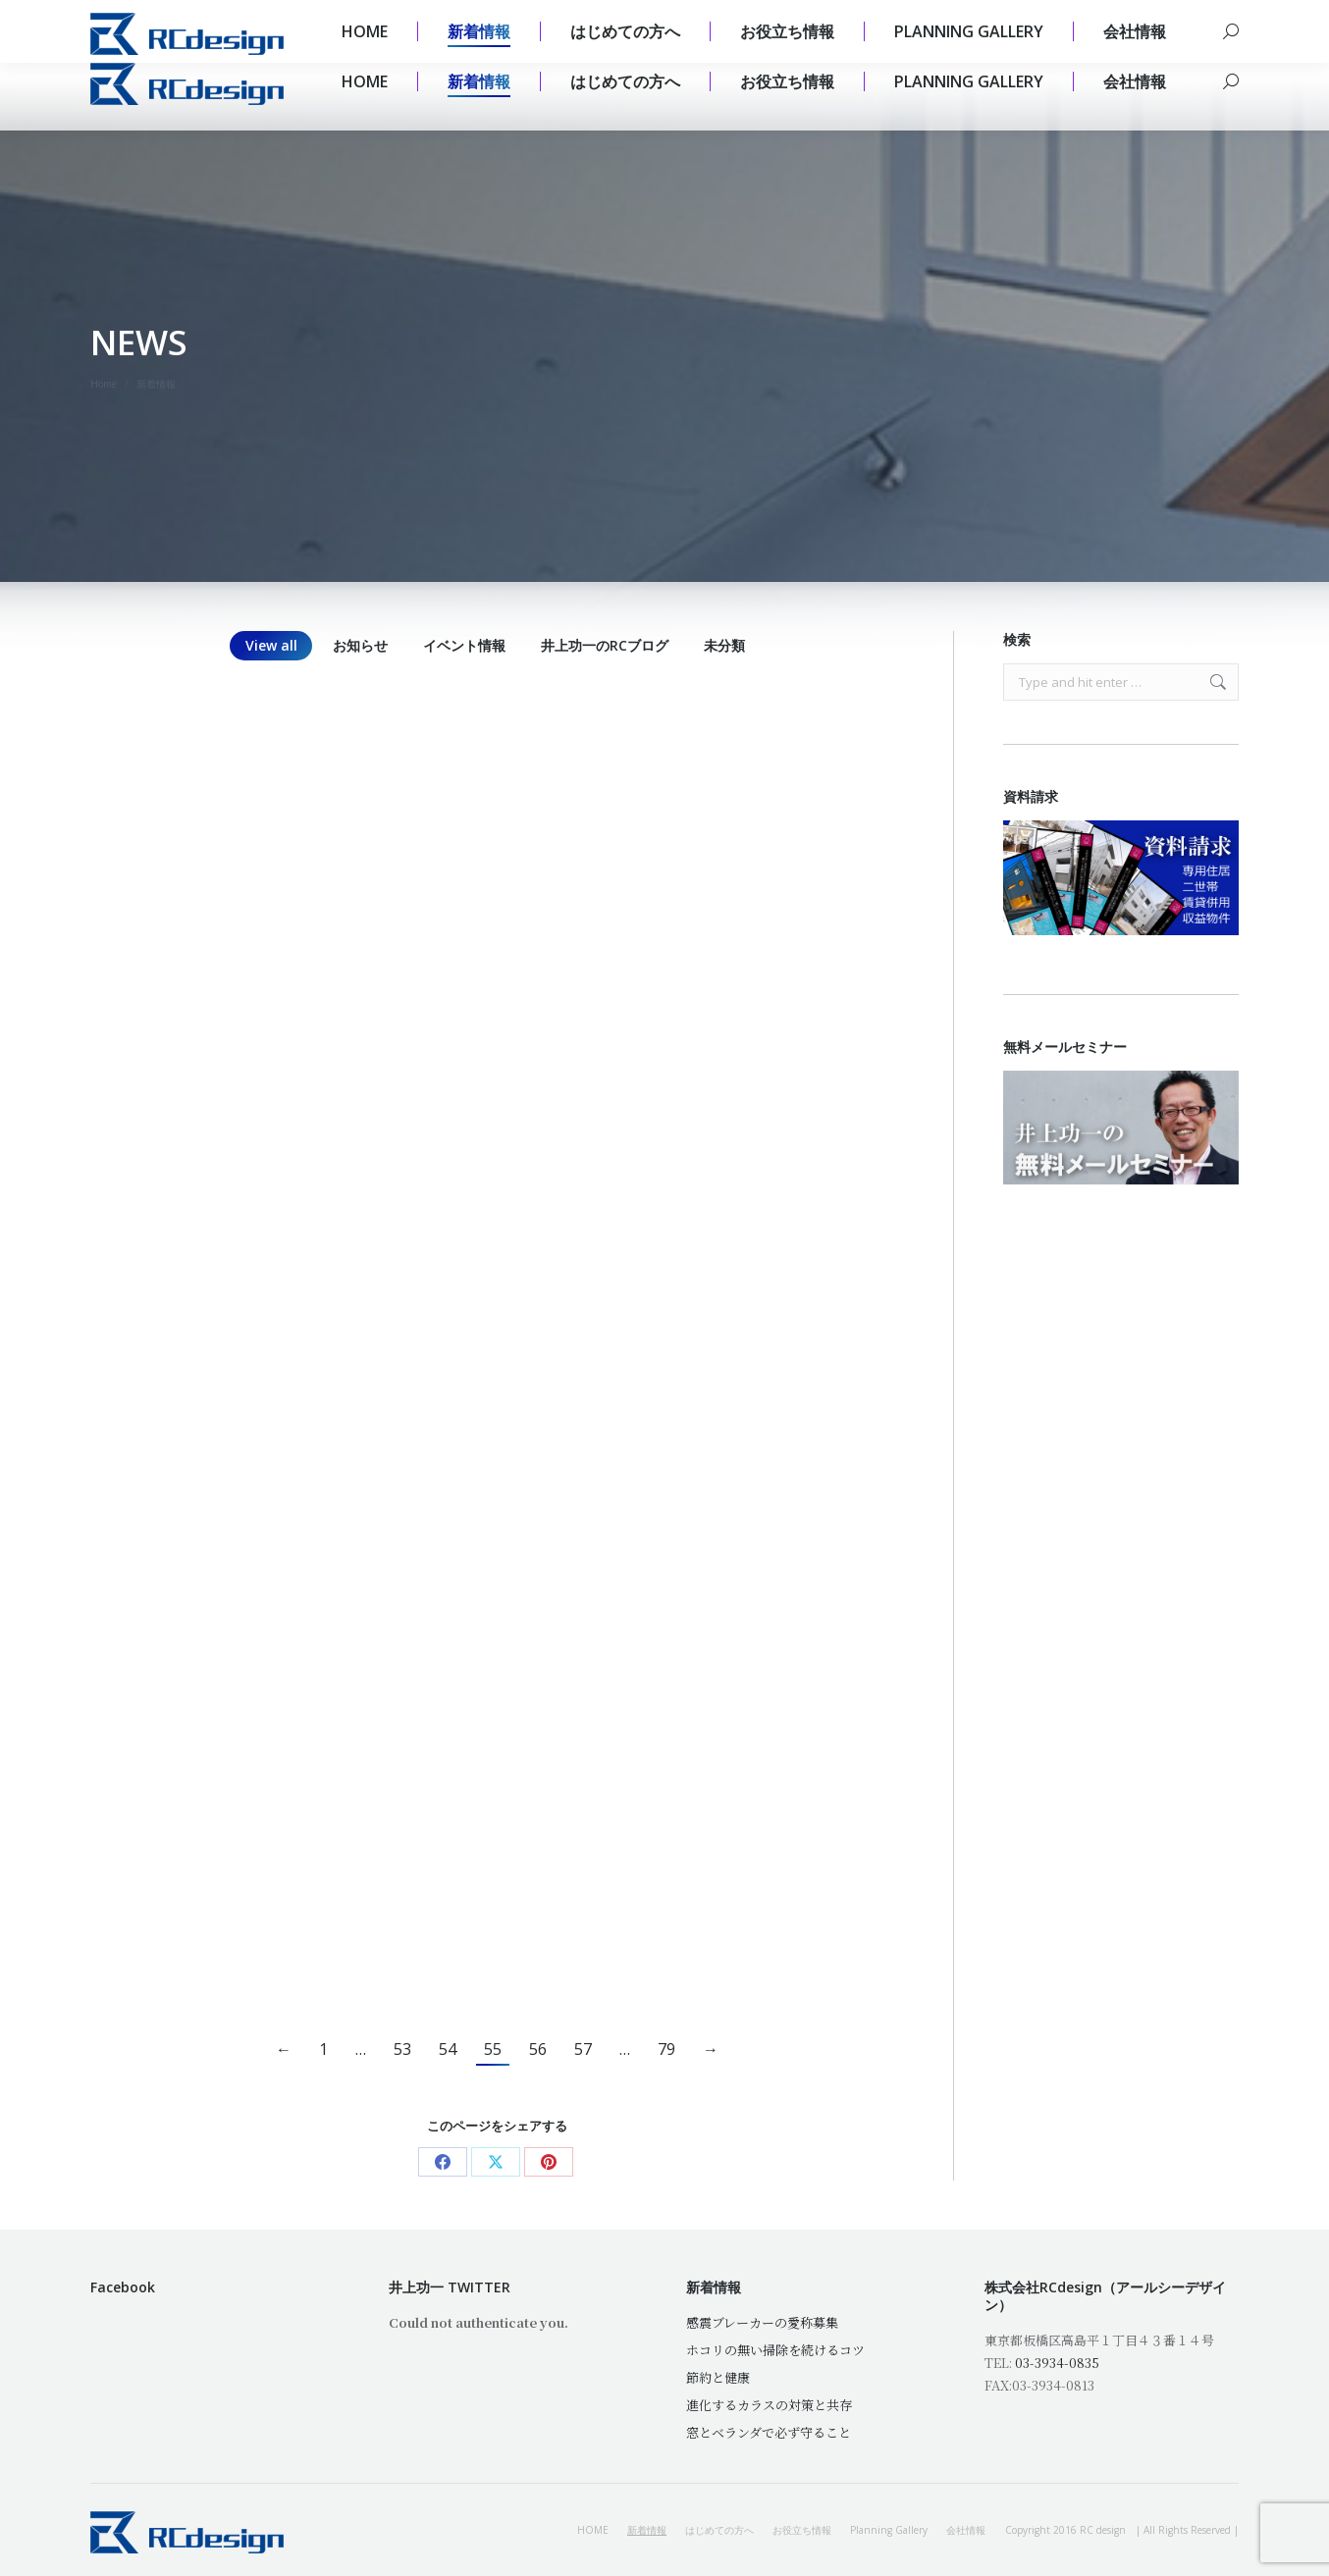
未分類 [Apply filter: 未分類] (724, 645)
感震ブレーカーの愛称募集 (762, 2322)
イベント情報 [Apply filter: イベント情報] (464, 645)
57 (583, 2049)
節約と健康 (718, 2377)
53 (402, 2049)
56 (538, 2049)
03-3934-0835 (1057, 2362)
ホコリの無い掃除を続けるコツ (775, 2349)
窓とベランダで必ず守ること (768, 2432)
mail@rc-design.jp (274, 16)
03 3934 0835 (139, 16)
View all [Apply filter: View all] (271, 645)
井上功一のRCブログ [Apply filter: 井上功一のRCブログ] (604, 645)
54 (447, 2049)
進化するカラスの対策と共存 (769, 2404)
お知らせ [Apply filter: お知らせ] (360, 645)
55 (493, 2049)
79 (666, 2049)
